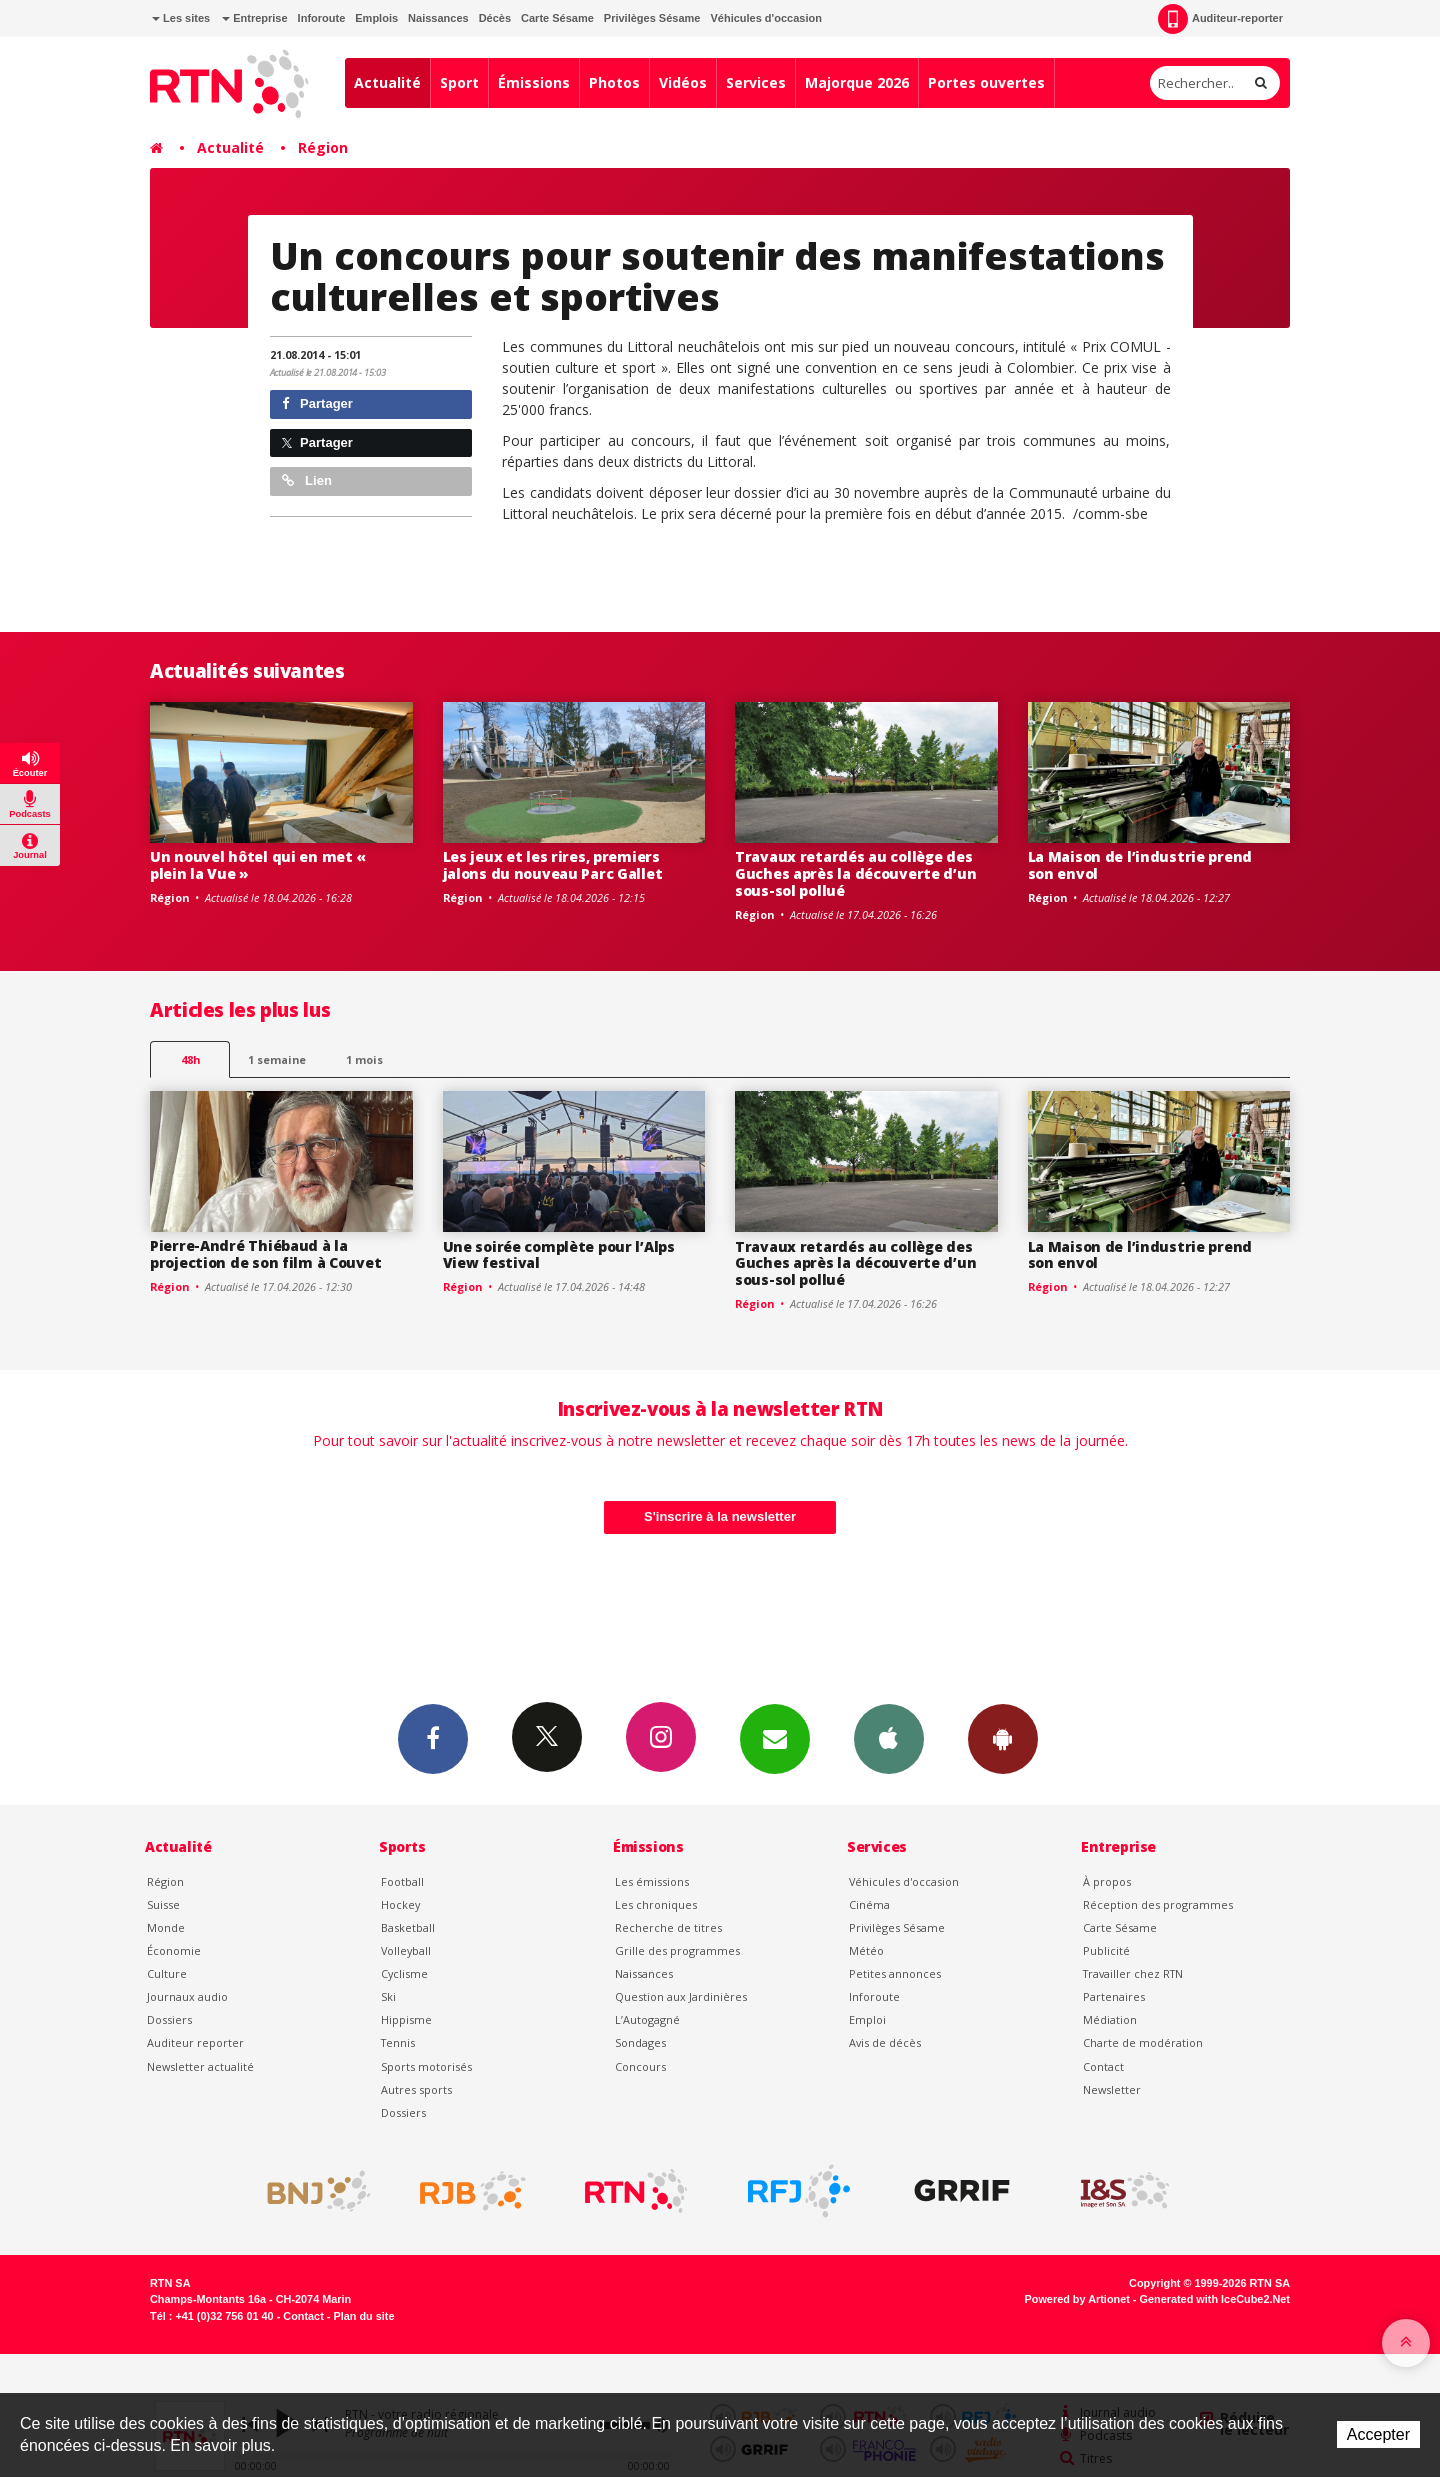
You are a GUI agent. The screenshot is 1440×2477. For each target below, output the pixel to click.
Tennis (398, 2042)
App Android (1003, 1738)
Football (402, 1881)
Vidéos (683, 82)
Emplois (376, 18)
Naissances (438, 18)
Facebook (433, 1738)
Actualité (387, 82)
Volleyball (406, 1950)
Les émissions (652, 1881)
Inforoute (322, 18)
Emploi (867, 2019)
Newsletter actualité (200, 2066)
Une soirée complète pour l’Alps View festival (559, 1255)
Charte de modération (1143, 2042)
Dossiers (169, 2019)
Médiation (1110, 2019)
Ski (388, 1996)
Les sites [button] (181, 18)
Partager (317, 403)
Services (756, 82)
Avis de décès (885, 2042)
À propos (1107, 1881)
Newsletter (1112, 2089)
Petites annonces (895, 1973)
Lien (307, 480)
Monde (166, 1927)
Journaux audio (187, 1996)
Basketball (408, 1927)
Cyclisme (404, 1973)
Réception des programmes (1158, 1904)
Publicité (1106, 1950)
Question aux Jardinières (681, 1996)
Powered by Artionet (1077, 2299)
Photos (614, 82)
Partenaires (1114, 1996)
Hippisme (406, 2019)
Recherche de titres (668, 1927)
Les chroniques (656, 1904)
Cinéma (869, 1904)
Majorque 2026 (857, 82)
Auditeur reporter (195, 2042)
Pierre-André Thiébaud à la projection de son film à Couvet (265, 1254)
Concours (640, 2066)
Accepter (1378, 2434)
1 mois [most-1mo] (364, 1059)
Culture (167, 1973)
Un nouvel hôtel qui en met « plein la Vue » (258, 865)
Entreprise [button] (254, 18)
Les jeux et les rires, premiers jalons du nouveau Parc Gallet (553, 865)
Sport (459, 82)
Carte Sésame (557, 18)
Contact (1103, 2066)
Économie (174, 1950)
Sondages (640, 2042)
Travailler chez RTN (1133, 1973)
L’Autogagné (647, 2019)
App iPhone (889, 1738)
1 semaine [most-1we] (277, 1059)
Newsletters (775, 1738)
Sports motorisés (426, 2066)
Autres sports (416, 2089)
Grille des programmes (677, 1950)
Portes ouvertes (986, 82)
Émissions (534, 82)
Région (323, 147)
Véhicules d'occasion (765, 18)
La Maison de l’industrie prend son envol (1140, 865)
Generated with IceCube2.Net (1215, 2299)
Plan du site (363, 2316)
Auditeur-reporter (1220, 19)
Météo (866, 1950)
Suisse (163, 1904)
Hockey (400, 1904)
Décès (495, 18)
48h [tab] (190, 1059)
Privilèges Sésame (652, 18)
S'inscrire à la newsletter (720, 1516)
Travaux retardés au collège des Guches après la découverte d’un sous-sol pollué (855, 873)
